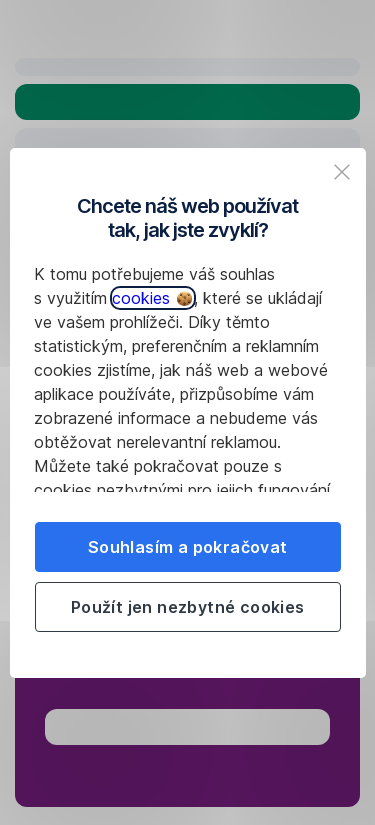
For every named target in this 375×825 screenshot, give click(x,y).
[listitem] (342, 172)
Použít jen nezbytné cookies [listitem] (188, 607)
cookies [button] (152, 298)
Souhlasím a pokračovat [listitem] (188, 547)
